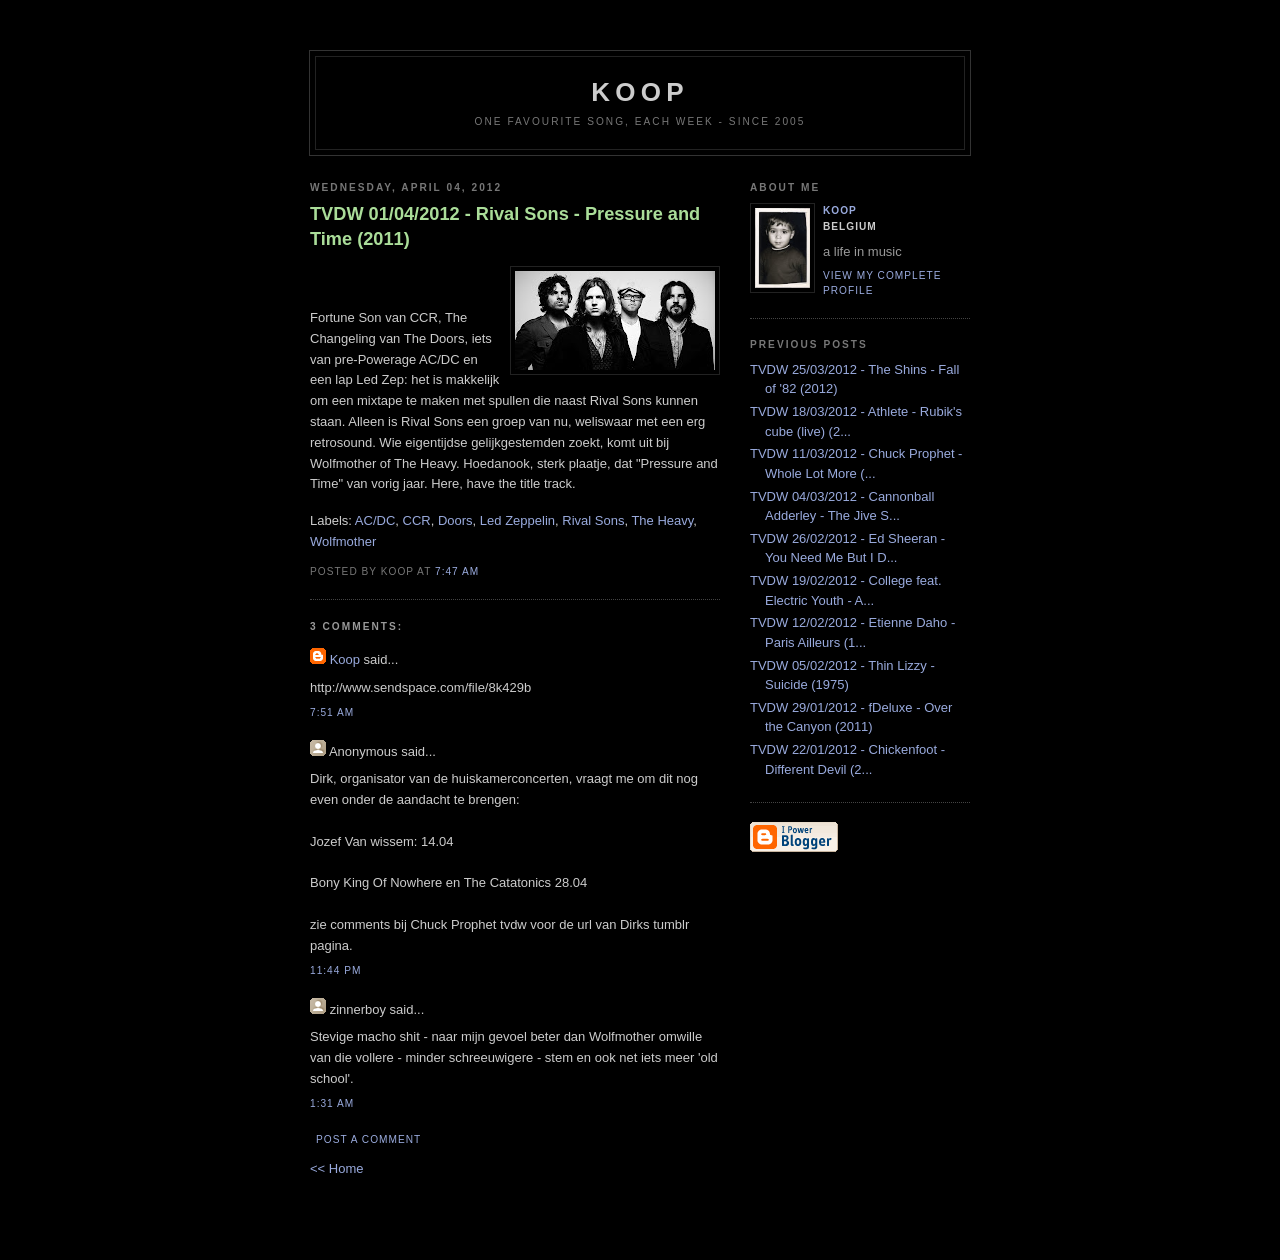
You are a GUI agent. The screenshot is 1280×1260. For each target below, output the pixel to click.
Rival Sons (593, 520)
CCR (417, 520)
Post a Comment (368, 1139)
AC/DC (375, 520)
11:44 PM (335, 970)
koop (639, 92)
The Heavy (662, 520)
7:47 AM (457, 571)
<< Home (336, 1168)
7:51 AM (332, 712)
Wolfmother (343, 541)
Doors (455, 520)
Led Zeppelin (517, 520)
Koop (345, 659)
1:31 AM (332, 1103)
